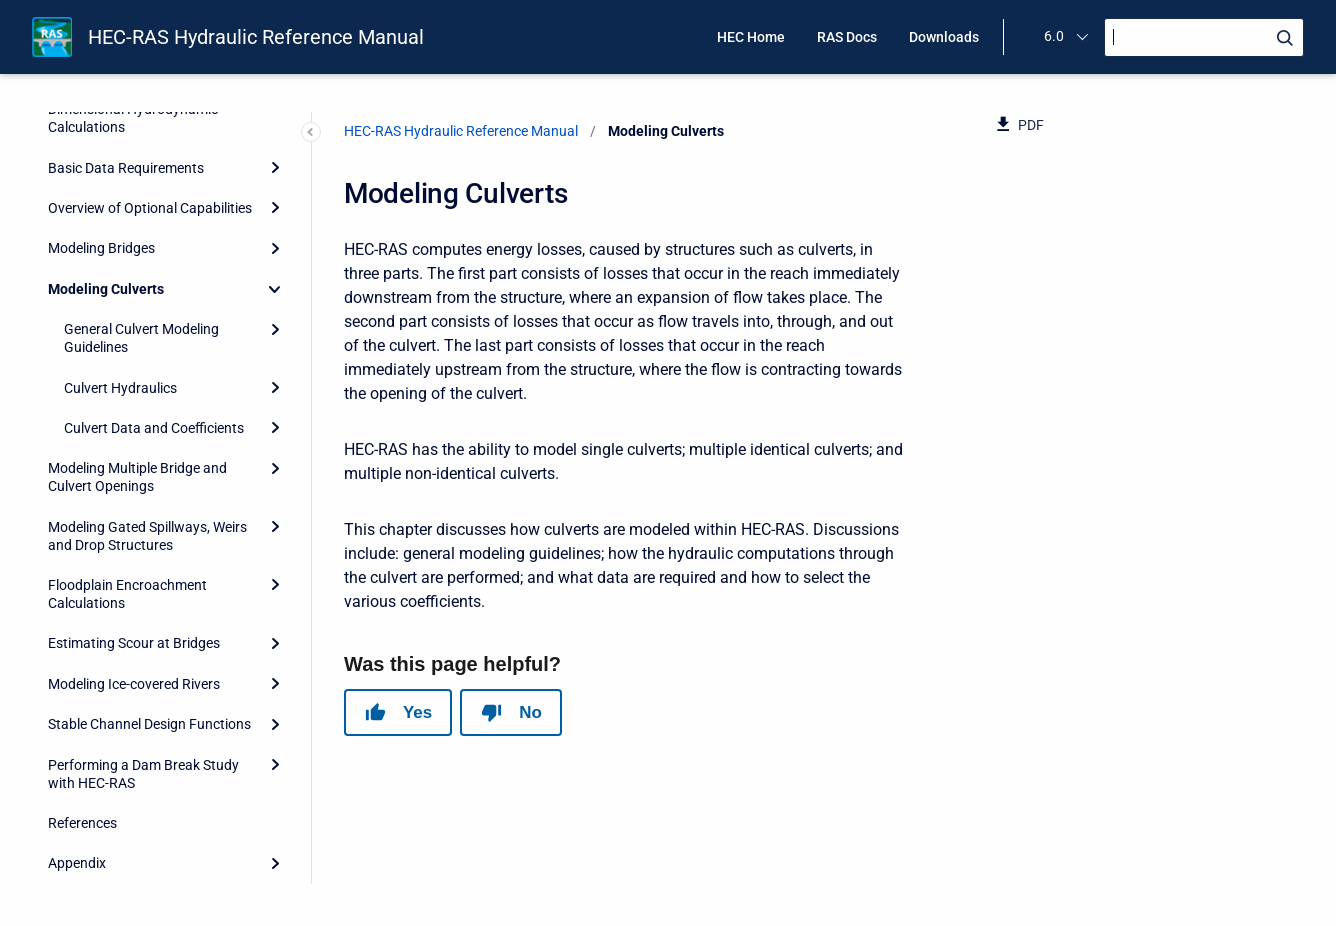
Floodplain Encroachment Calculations (127, 594)
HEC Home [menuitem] (751, 37)
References (82, 823)
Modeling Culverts (106, 289)
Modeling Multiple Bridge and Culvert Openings (137, 477)
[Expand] (275, 168)
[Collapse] (275, 289)
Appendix (77, 863)
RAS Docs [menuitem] (847, 37)
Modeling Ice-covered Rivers (134, 684)
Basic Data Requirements (126, 168)
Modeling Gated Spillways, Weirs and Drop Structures (147, 536)
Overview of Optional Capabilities (150, 208)
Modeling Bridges (101, 248)
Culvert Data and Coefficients (154, 428)
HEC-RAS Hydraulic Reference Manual (256, 37)
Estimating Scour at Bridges (134, 643)
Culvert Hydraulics (120, 388)
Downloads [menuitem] (944, 37)
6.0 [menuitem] (1054, 36)
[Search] (1204, 37)
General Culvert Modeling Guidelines (141, 338)
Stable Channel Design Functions (149, 724)
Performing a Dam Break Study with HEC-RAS (143, 774)
